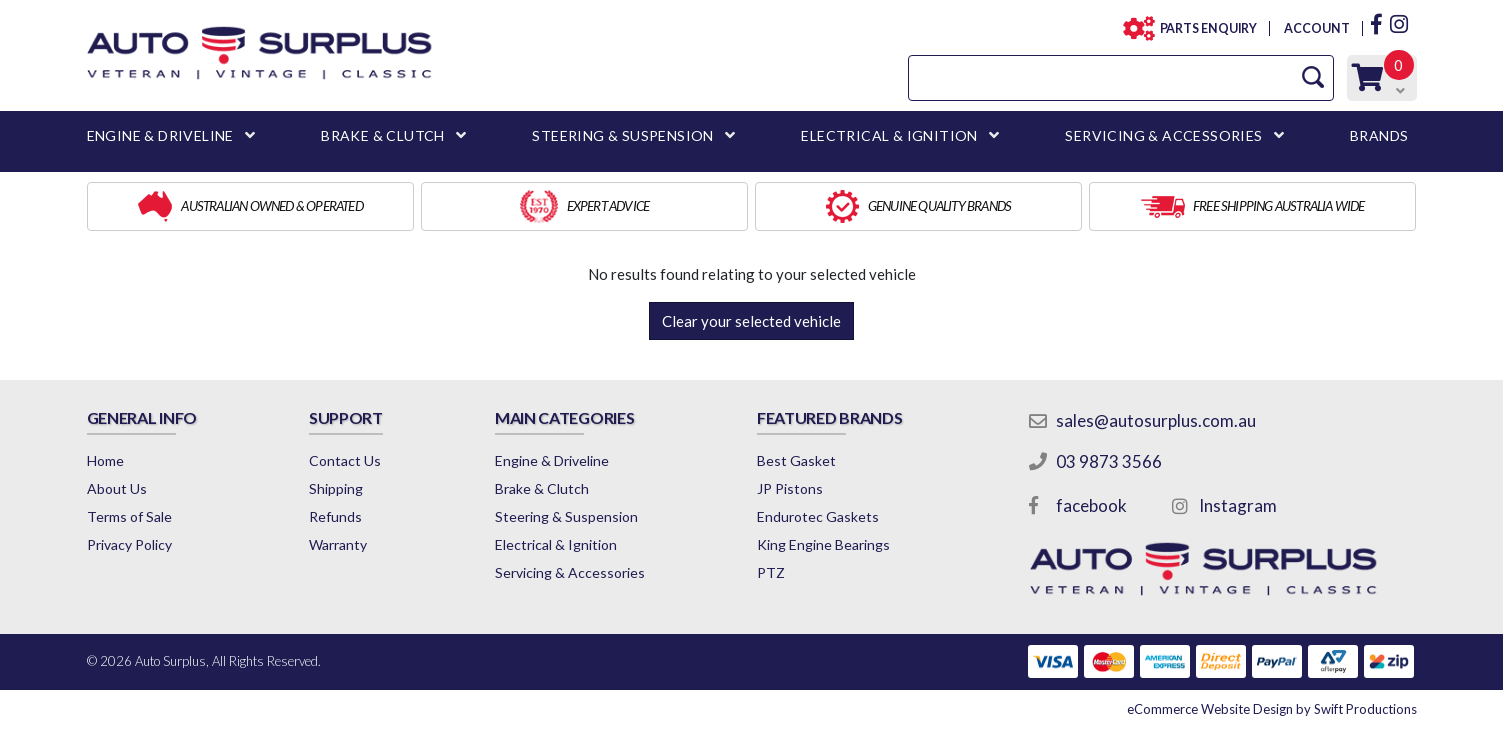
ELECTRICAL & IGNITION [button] (889, 135)
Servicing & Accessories (570, 572)
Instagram (1238, 505)
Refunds (335, 516)
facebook (1091, 505)
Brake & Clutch (542, 488)
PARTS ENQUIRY (1203, 28)
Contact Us (345, 460)
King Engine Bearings (823, 544)
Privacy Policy (129, 544)
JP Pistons (790, 488)
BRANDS (1379, 135)
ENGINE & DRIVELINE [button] (160, 135)
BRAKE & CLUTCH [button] (383, 135)
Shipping (336, 488)
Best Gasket (796, 460)
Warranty (338, 544)
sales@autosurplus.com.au (1156, 420)
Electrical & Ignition (556, 544)
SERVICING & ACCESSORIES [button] (1163, 135)
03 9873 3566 (1109, 461)
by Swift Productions (1272, 709)
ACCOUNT (1315, 28)
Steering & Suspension (566, 516)
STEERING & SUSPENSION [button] (622, 135)
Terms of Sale (129, 516)
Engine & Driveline (552, 460)
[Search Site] (1313, 77)
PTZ (771, 572)
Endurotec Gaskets (818, 516)
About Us (117, 488)
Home (105, 460)
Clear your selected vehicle (751, 321)
